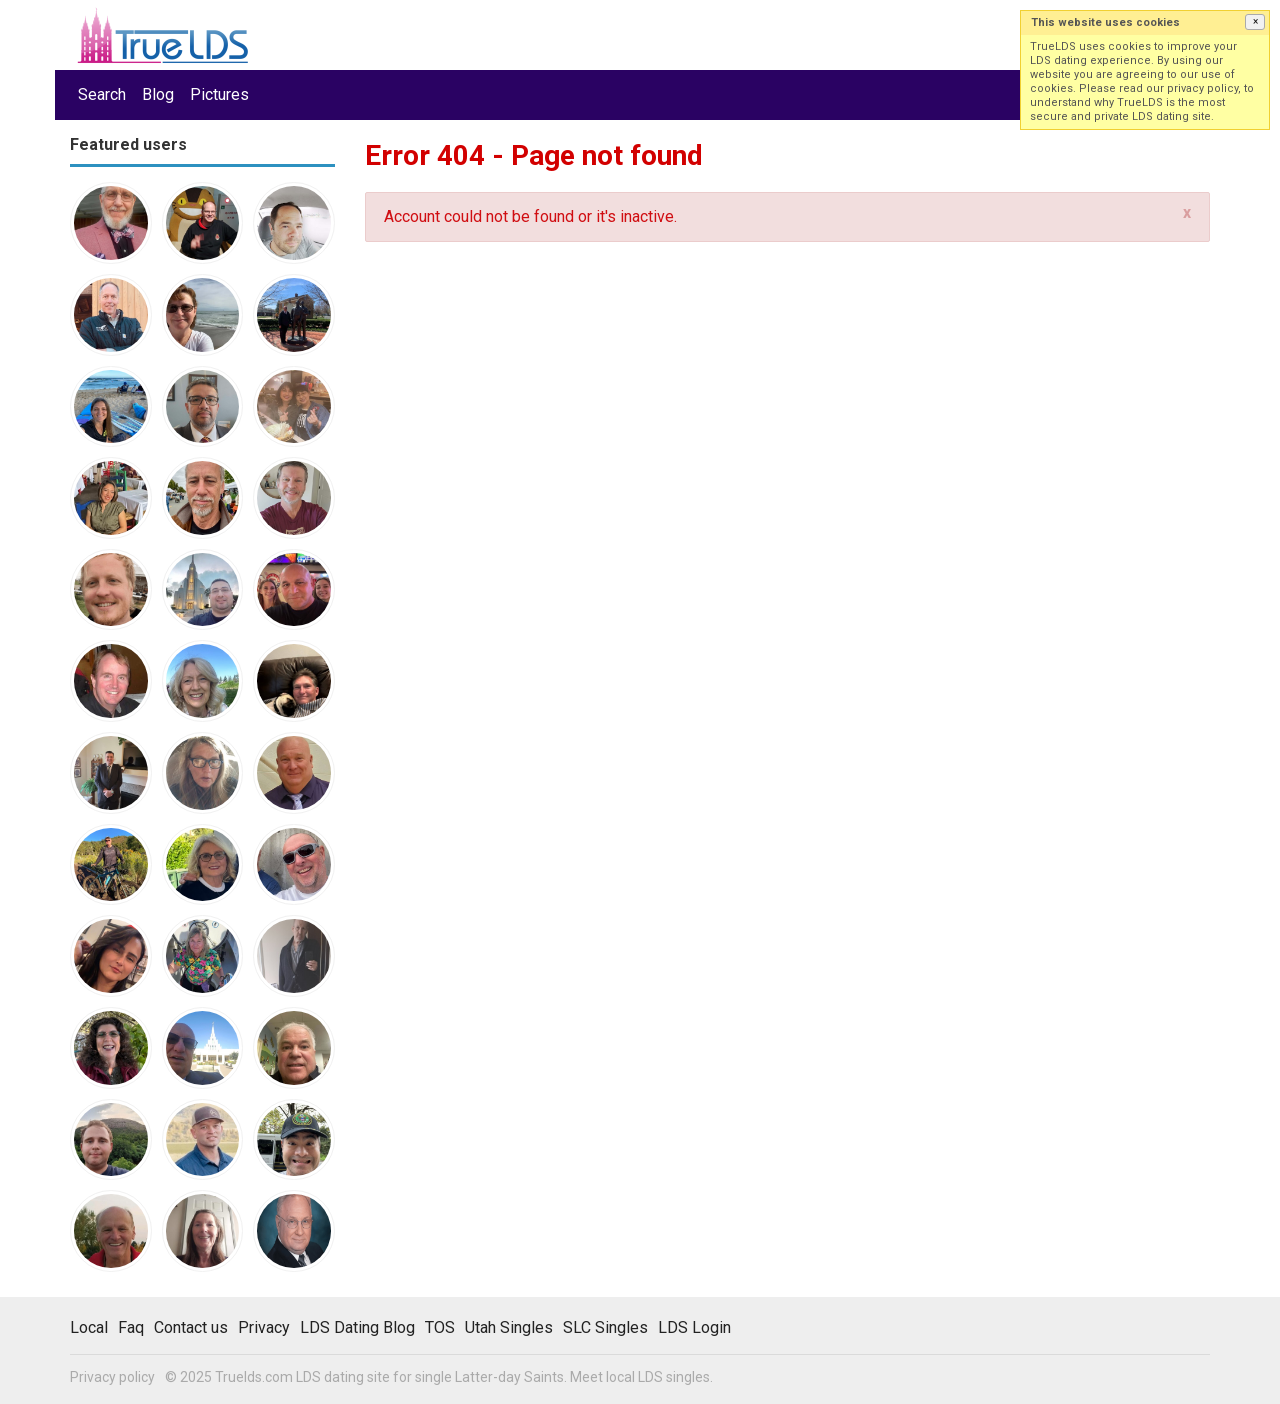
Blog (158, 94)
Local (89, 1327)
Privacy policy (112, 1377)
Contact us (191, 1327)
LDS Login (694, 1327)
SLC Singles (605, 1327)
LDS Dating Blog (357, 1327)
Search (102, 94)
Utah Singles (509, 1327)
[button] (1255, 22)
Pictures (219, 94)
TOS (440, 1327)
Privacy (264, 1327)
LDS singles (674, 1377)
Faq (131, 1327)
